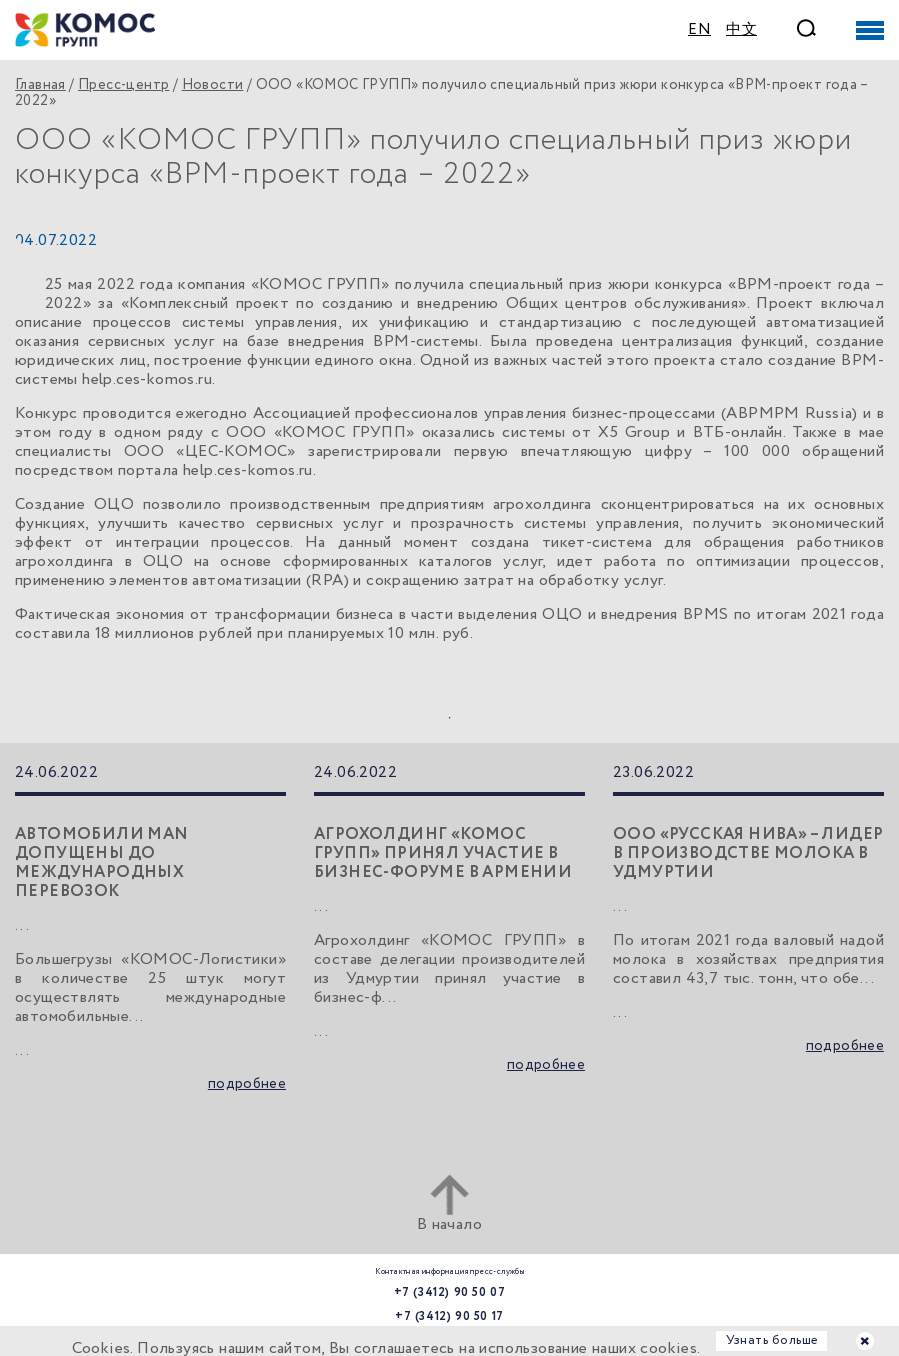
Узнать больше (772, 1340)
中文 (741, 30)
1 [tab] (450, 718)
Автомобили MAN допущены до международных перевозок (102, 863)
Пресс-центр (123, 85)
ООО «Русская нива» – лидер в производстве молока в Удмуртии (748, 853)
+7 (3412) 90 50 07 (450, 1292)
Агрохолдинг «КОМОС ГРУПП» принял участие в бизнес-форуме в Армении (443, 853)
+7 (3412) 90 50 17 (449, 1316)
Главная (40, 85)
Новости (213, 85)
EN (699, 30)
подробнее (247, 1084)
